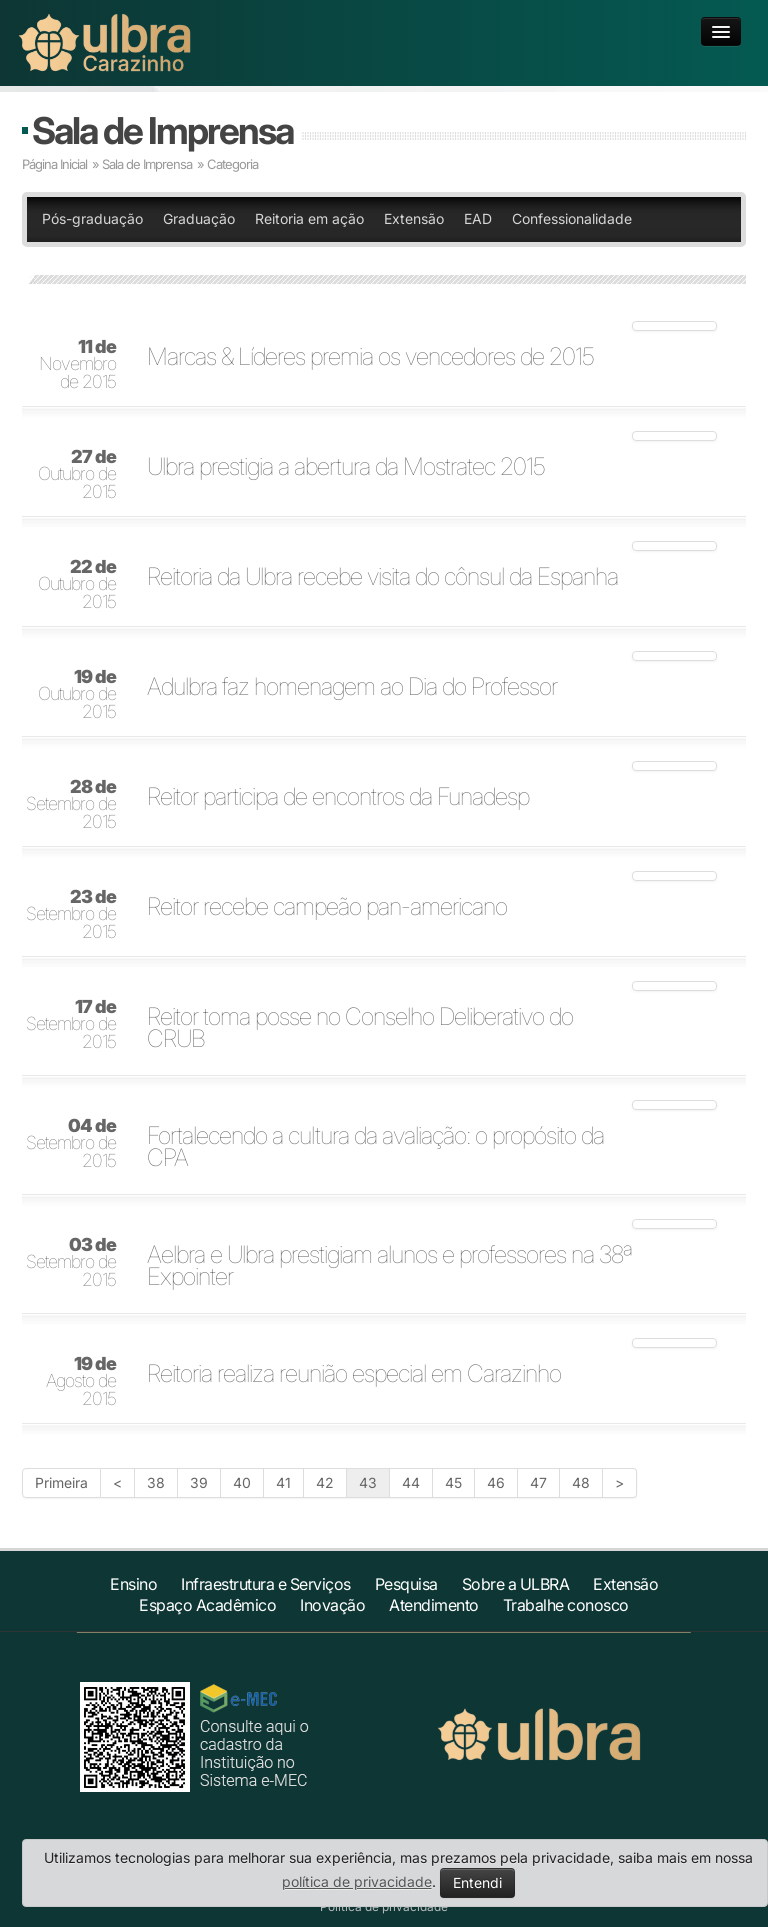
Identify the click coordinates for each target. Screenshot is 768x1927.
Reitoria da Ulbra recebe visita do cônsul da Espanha (382, 577)
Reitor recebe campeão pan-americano (327, 907)
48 (581, 1482)
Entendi (477, 1882)
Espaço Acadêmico (207, 1605)
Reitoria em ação (309, 218)
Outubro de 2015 (77, 475)
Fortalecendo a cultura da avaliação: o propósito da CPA (375, 1147)
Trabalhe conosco (566, 1605)
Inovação (332, 1605)
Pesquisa (406, 1584)
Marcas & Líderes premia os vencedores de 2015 (370, 357)
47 (538, 1482)
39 (199, 1482)
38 (156, 1482)
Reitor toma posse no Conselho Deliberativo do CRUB (360, 1028)
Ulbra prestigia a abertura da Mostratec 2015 (346, 467)
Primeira (61, 1482)
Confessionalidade (572, 218)
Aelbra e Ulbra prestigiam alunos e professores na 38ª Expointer (389, 1266)
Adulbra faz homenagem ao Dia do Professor (352, 687)
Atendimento (434, 1605)
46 (496, 1482)
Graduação (199, 218)
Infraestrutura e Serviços (266, 1584)
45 (453, 1482)
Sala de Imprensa (162, 130)
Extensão (414, 218)
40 (242, 1482)
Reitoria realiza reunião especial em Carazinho (354, 1374)
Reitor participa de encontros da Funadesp (338, 797)
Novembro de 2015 (77, 365)
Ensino (133, 1584)
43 (368, 1482)
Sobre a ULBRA (516, 1584)
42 (325, 1482)
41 (283, 1482)
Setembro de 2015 (71, 805)
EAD (478, 218)
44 (411, 1482)
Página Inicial (54, 164)
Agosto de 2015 (81, 1382)
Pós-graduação (92, 218)
